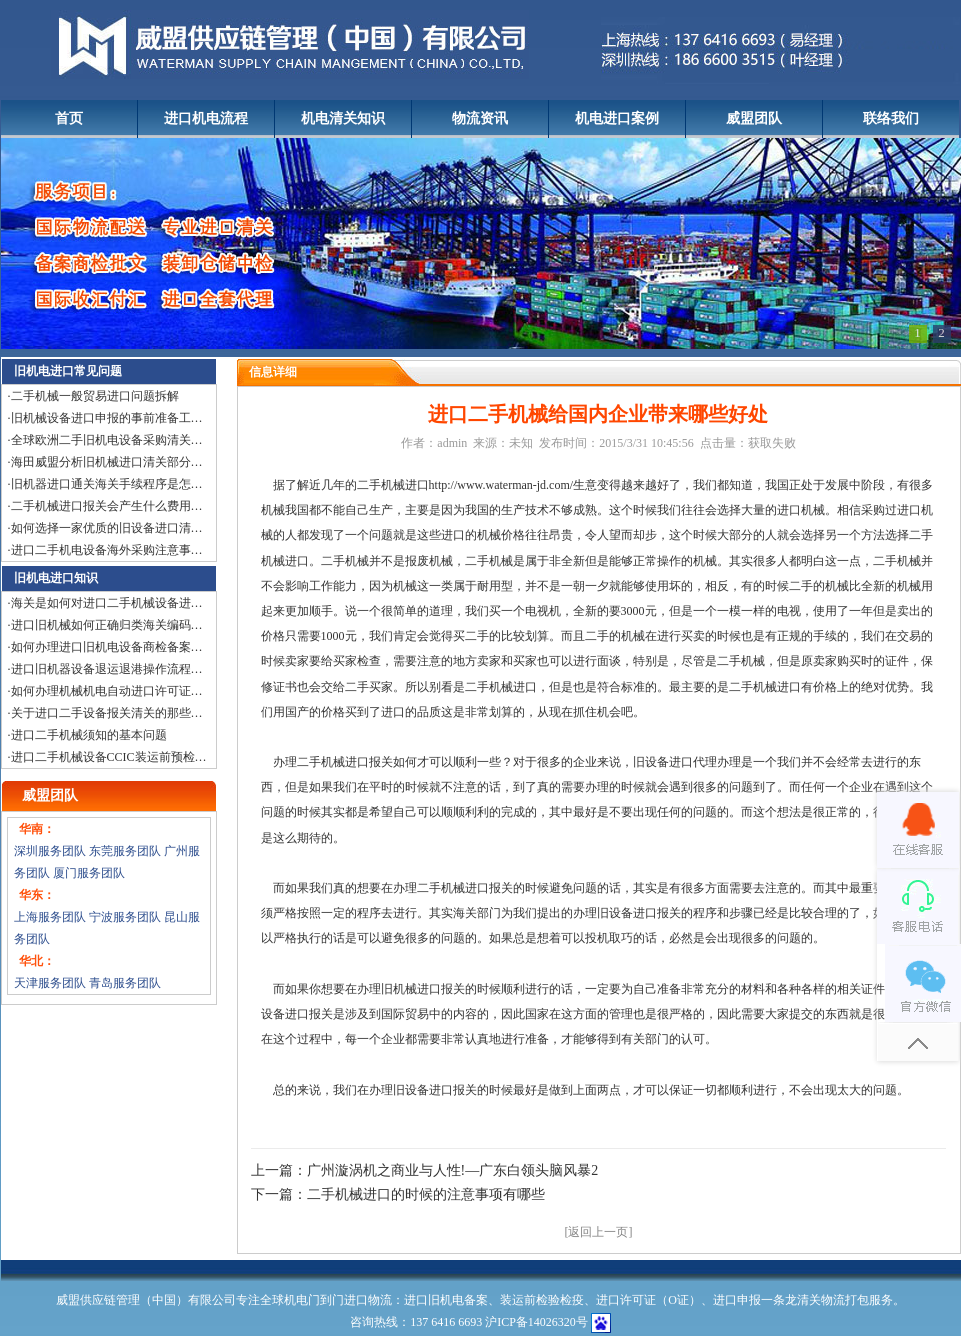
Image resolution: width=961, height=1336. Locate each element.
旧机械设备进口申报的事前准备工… (107, 418)
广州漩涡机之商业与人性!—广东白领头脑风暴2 (453, 1170)
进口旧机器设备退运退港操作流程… (107, 669)
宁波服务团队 (125, 917)
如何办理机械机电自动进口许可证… (107, 691)
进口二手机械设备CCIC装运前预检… (109, 757)
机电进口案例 (617, 118)
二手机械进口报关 (465, 888)
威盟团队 (754, 118)
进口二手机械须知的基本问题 (89, 735)
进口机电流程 (206, 118)
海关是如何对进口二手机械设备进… (107, 603)
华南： (37, 829)
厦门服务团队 (89, 873)
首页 (69, 118)
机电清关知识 (343, 118)
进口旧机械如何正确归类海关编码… (107, 625)
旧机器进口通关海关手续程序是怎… (107, 484)
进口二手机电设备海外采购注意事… (107, 550)
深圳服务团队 (50, 851)
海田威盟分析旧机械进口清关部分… (107, 462)
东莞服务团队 (125, 851)
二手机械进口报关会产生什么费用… (107, 506)
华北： (37, 961)
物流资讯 (480, 118)
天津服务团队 (50, 983)
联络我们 (891, 118)
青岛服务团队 (125, 983)
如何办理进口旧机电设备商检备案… (107, 647)
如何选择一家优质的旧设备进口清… (107, 528)
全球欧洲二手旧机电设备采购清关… (107, 440)
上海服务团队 (50, 917)
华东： (37, 895)
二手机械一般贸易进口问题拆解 (95, 396)
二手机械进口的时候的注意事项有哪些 (426, 1194)
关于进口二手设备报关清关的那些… (107, 713)
